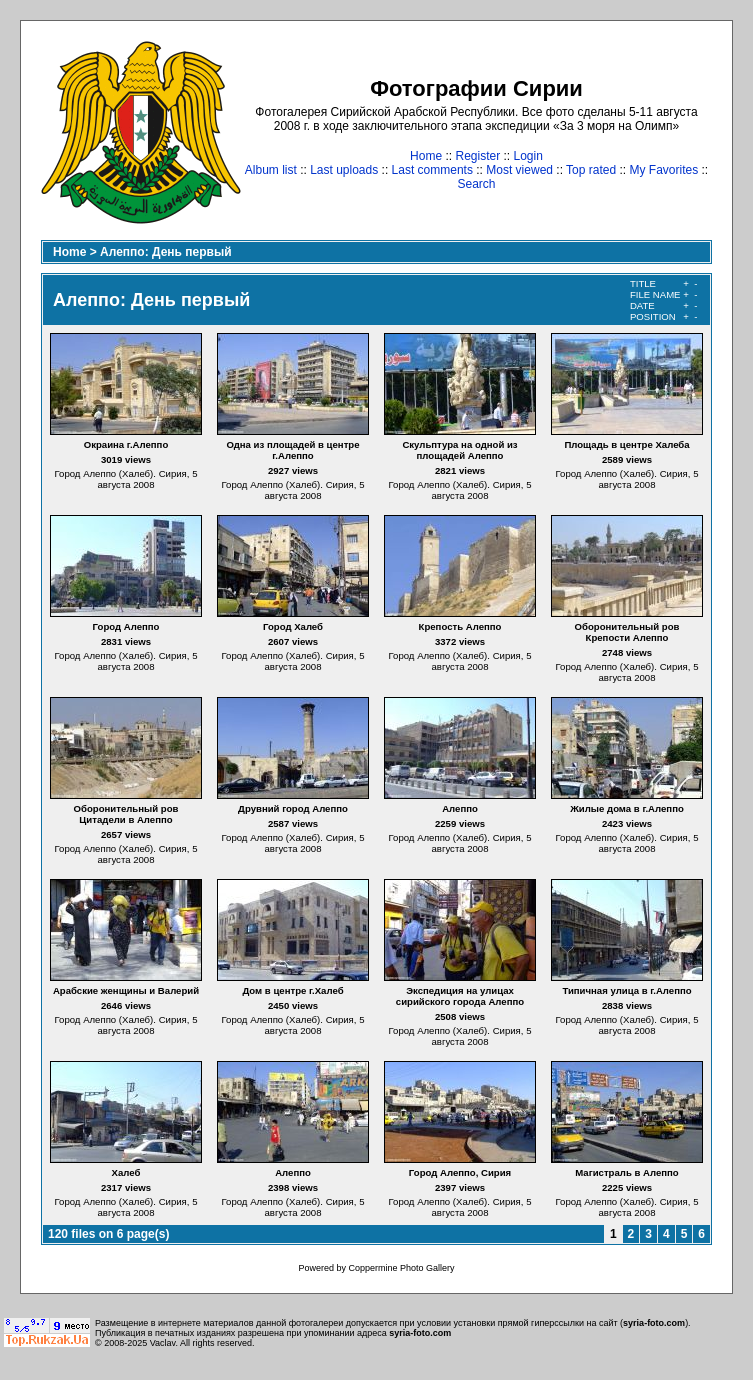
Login (528, 156)
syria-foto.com (654, 1323)
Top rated (591, 170)
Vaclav (163, 1343)
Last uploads (344, 170)
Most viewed (519, 170)
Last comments (432, 170)
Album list (271, 170)
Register (477, 156)
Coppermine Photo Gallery (401, 1268)
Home (426, 156)
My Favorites (664, 170)
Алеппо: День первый (166, 252)
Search (476, 184)
